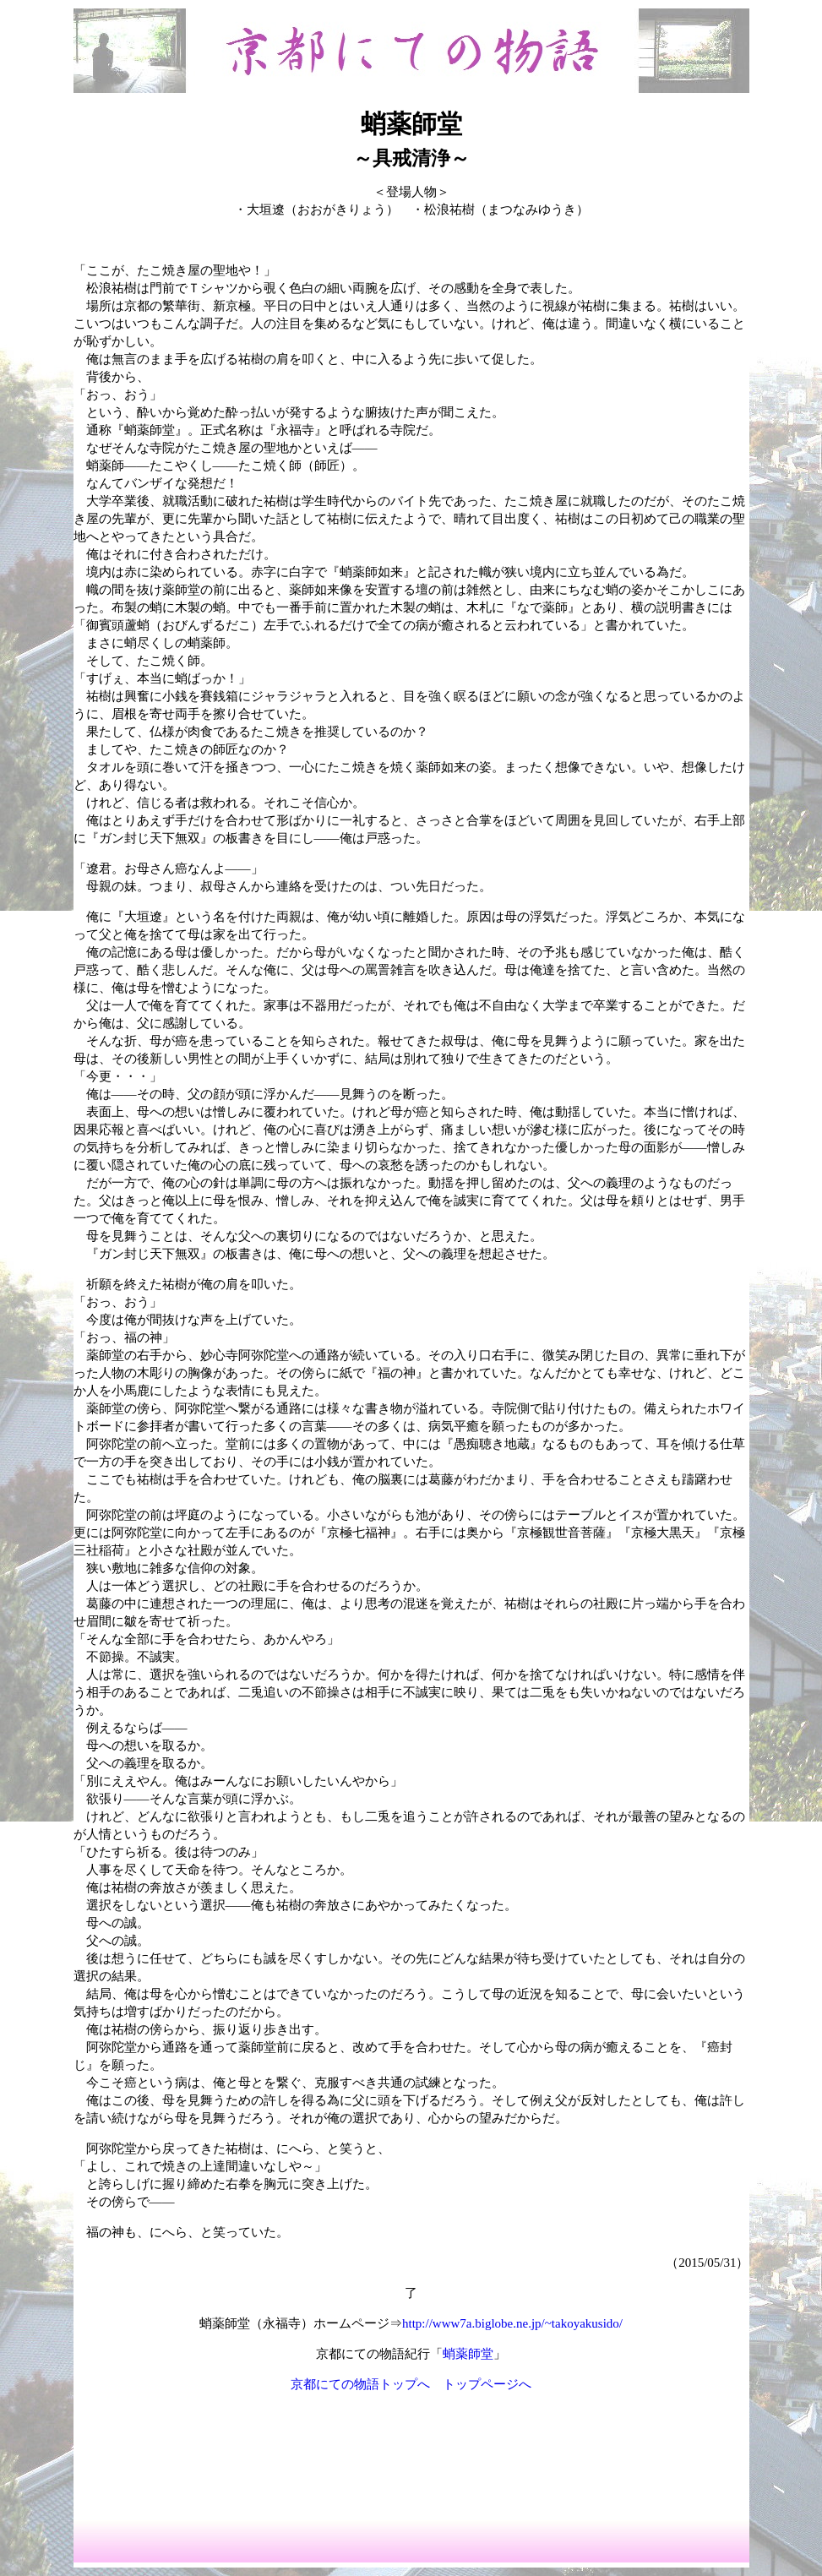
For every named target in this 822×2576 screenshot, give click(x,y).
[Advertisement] (411, 2457)
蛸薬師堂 (468, 2354)
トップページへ (487, 2384)
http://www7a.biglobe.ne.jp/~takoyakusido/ (512, 2323)
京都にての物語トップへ (360, 2384)
